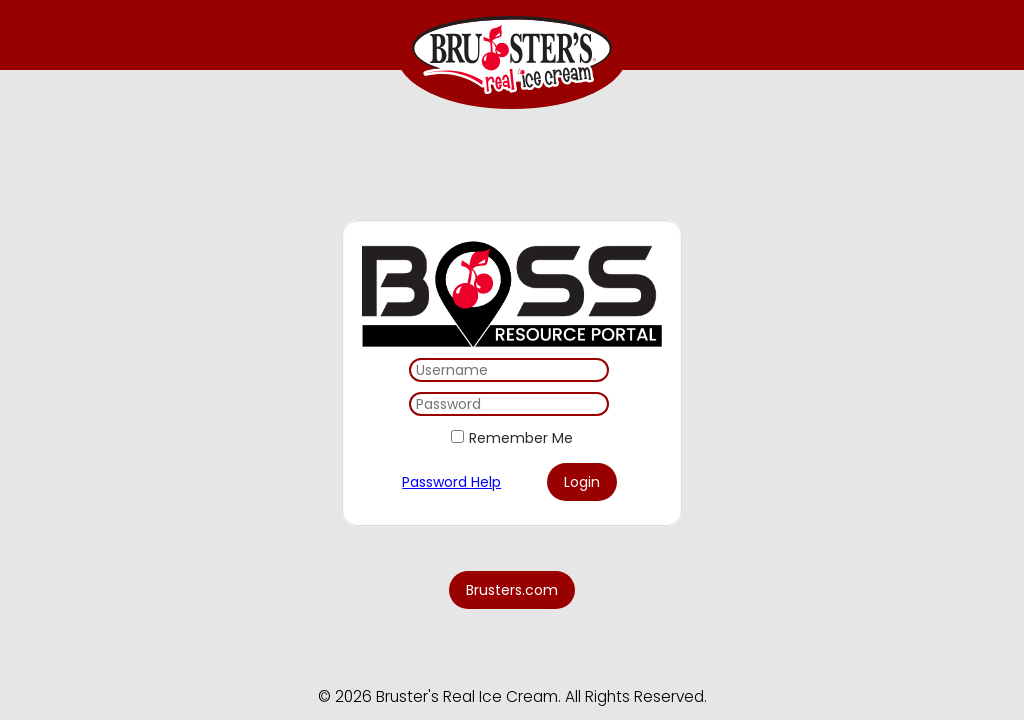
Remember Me (521, 438)
